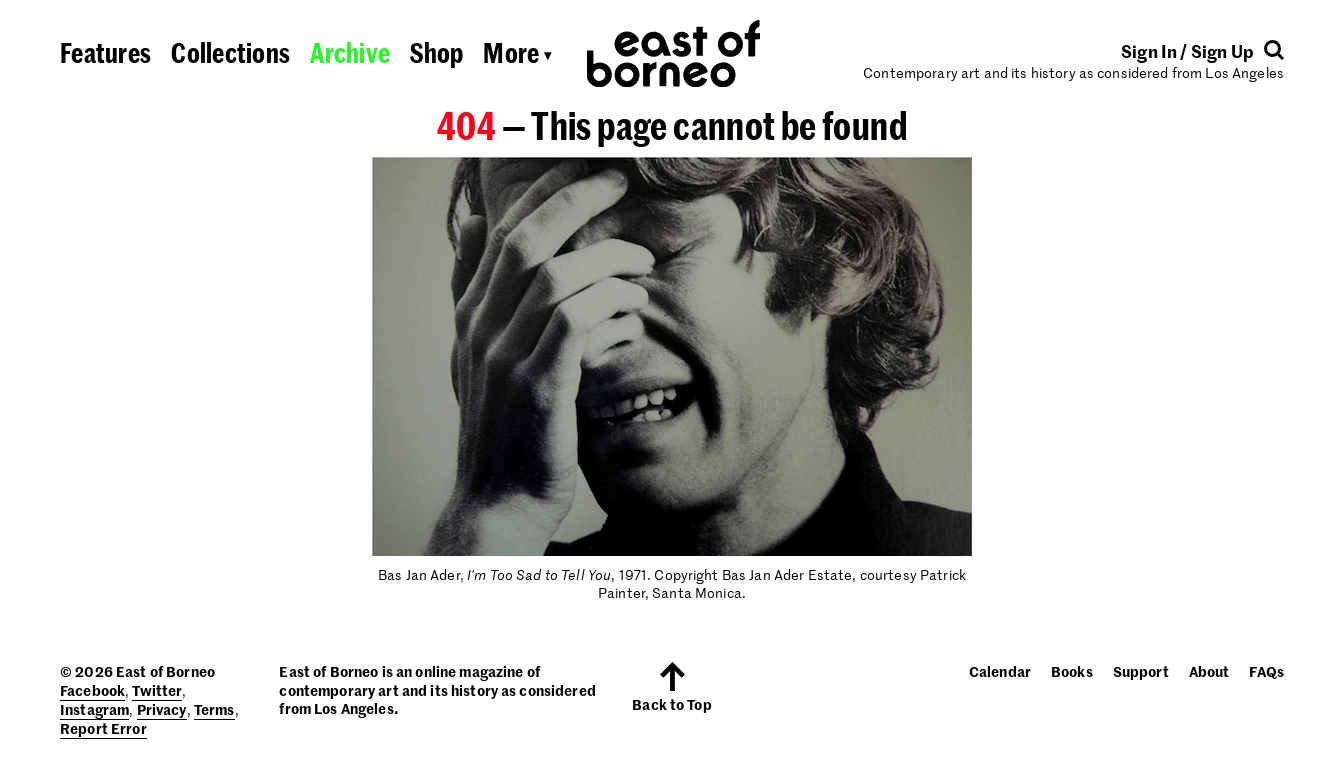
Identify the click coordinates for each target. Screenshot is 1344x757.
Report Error (103, 728)
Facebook (92, 690)
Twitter (157, 690)
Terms (214, 709)
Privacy (162, 709)
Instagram (94, 709)
